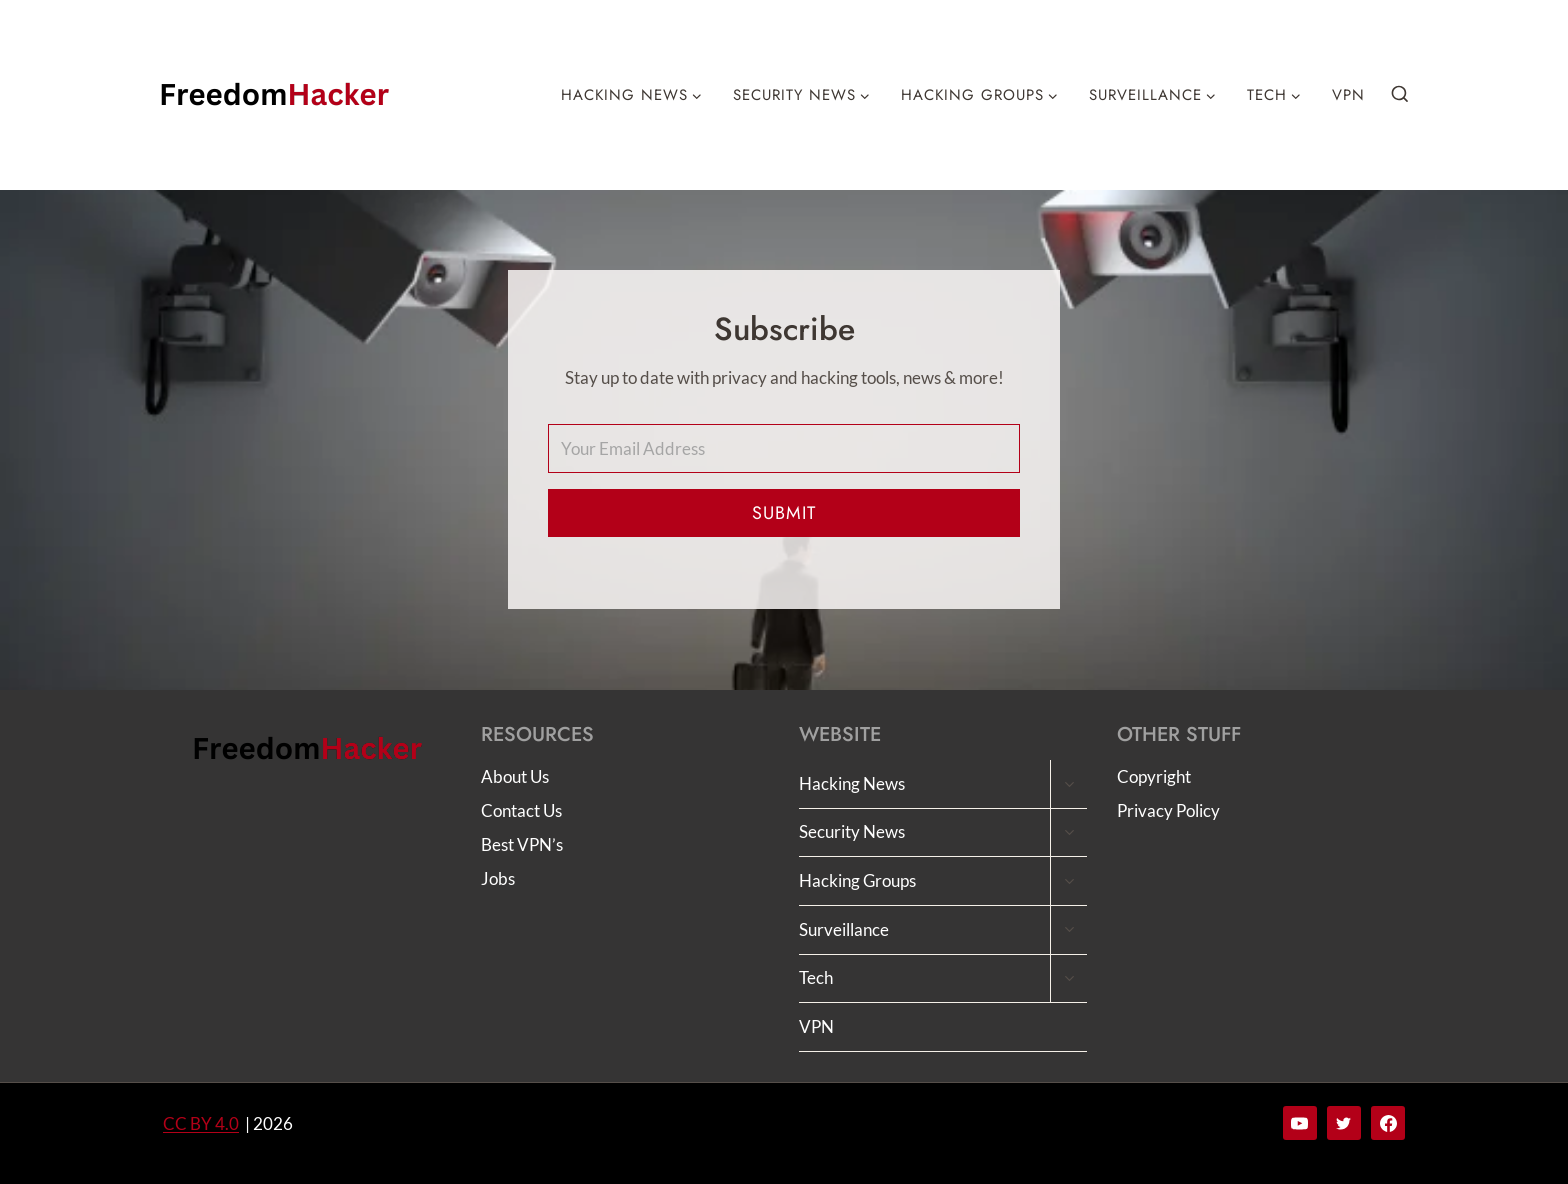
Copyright (1154, 776)
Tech (816, 977)
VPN (1348, 95)
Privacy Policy (1168, 810)
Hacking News (852, 783)
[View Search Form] (1400, 95)
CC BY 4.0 (201, 1123)
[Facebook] (1388, 1123)
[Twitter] (1344, 1123)
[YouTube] (1300, 1123)
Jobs (498, 878)
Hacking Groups (857, 880)
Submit (784, 513)
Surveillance (844, 929)
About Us (515, 776)
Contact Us (521, 810)
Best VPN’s (522, 844)
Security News (852, 831)
